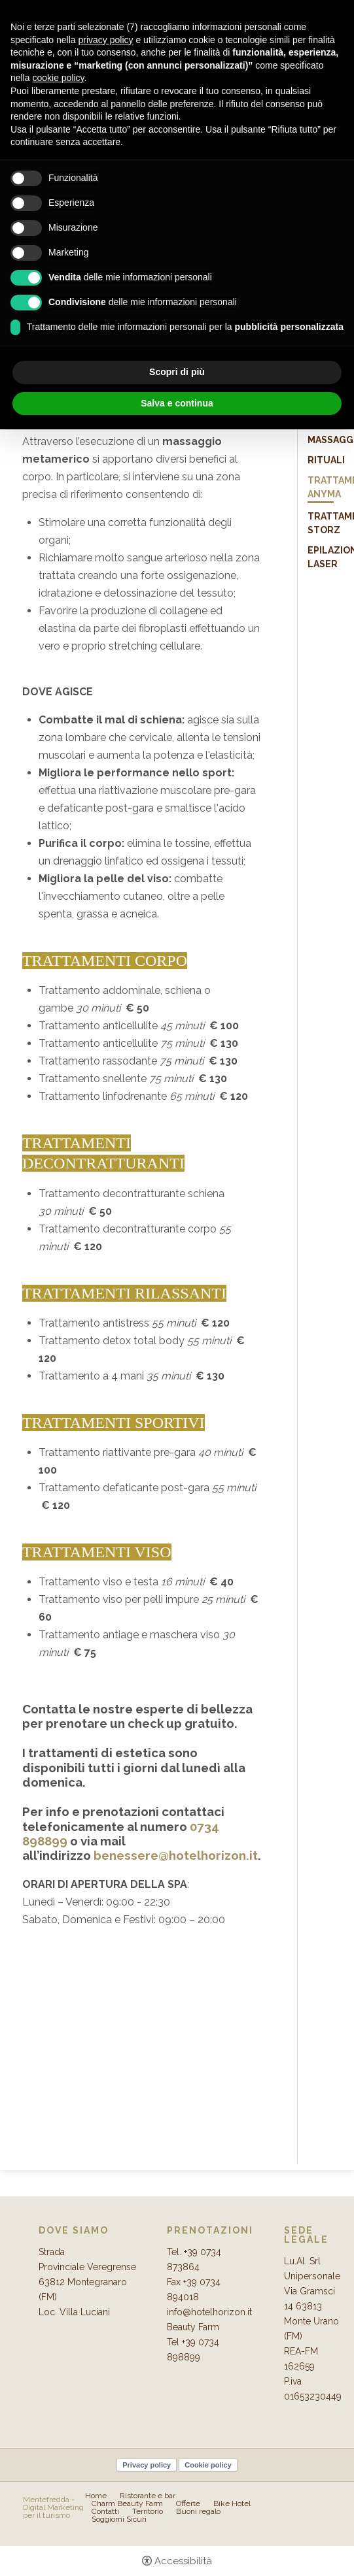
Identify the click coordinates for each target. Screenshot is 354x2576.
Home (96, 2496)
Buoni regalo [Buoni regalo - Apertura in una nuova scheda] (198, 2511)
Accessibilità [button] (183, 2561)
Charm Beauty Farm (127, 2503)
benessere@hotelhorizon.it (176, 1855)
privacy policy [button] (106, 40)
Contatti (105, 2511)
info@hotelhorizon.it (209, 2312)
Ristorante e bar (147, 2496)
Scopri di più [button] (177, 372)
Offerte (188, 2503)
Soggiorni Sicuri (119, 2519)
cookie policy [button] (58, 78)
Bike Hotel (232, 2503)
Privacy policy (146, 2465)
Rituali (326, 460)
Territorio (147, 2511)
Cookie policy (208, 2465)
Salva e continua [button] (177, 403)
